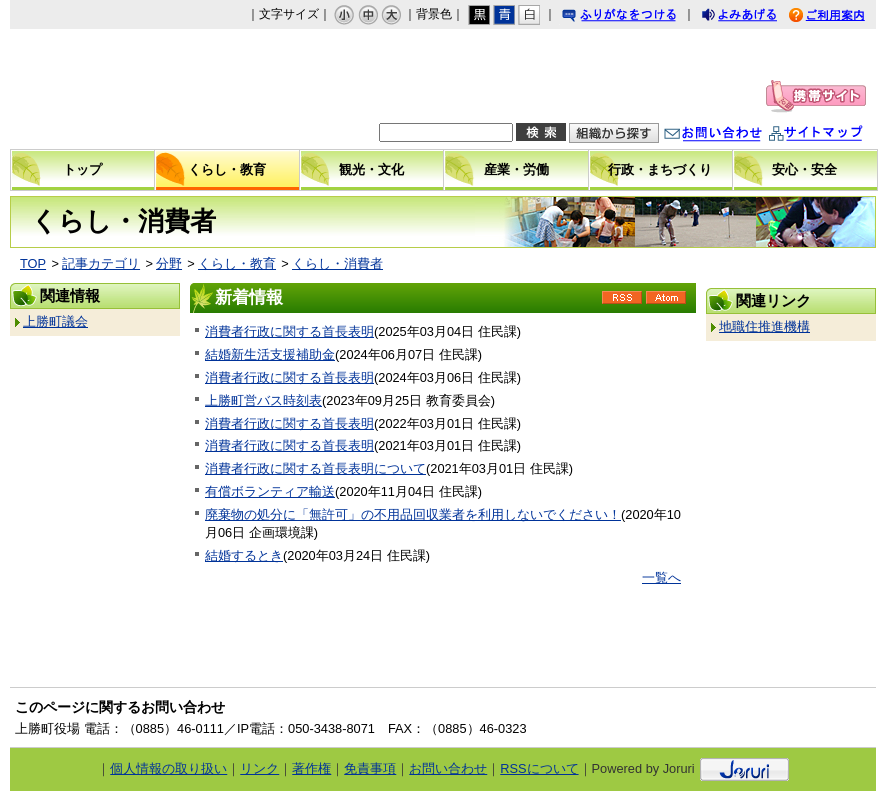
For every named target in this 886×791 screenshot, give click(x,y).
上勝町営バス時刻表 (263, 400)
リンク (259, 768)
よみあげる (757, 17)
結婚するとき (244, 555)
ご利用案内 (842, 17)
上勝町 (135, 89)
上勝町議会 (55, 321)
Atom (666, 304)
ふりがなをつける (638, 17)
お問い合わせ (733, 135)
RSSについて (539, 768)
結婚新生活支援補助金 (270, 354)
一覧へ (661, 577)
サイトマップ (836, 135)
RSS (622, 304)
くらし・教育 (237, 263)
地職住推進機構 (764, 326)
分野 (169, 263)
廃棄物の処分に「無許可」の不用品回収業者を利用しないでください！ (413, 514)
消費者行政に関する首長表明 (289, 331)
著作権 (311, 768)
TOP (33, 263)
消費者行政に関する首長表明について (315, 468)
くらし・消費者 (337, 263)
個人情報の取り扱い (168, 768)
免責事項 (370, 768)
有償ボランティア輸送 (270, 491)
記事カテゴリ (101, 263)
